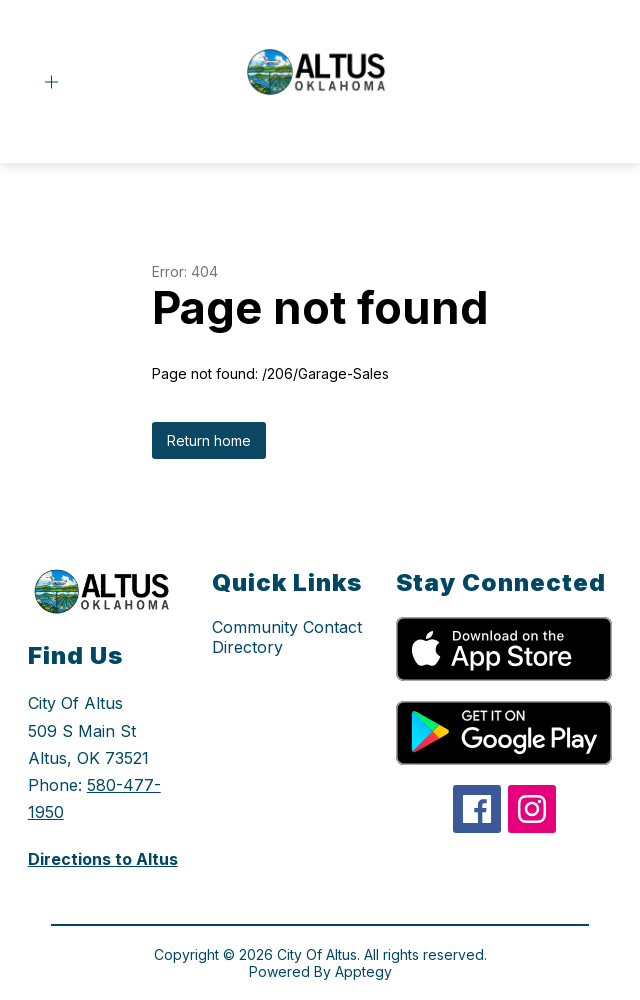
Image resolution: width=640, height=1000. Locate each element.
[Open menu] (51, 82)
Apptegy (363, 971)
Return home (209, 440)
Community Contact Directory (287, 637)
